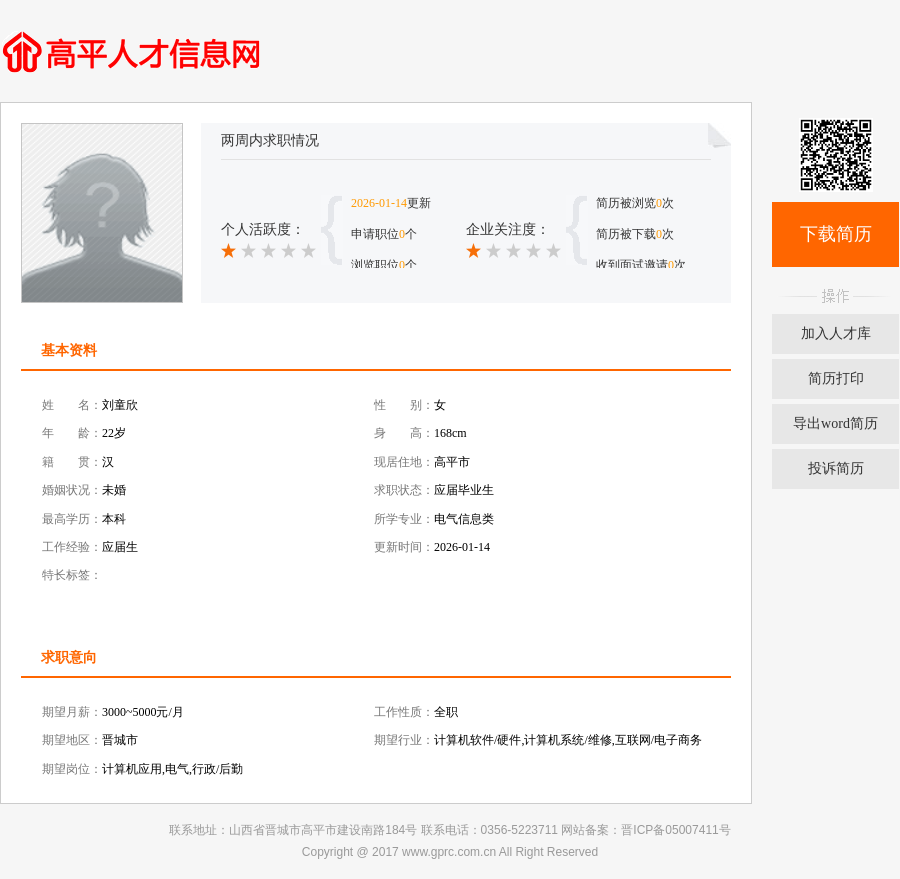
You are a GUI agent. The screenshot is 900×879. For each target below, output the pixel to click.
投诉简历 (836, 468)
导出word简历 (835, 423)
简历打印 (836, 378)
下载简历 (836, 234)
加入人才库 (836, 333)
